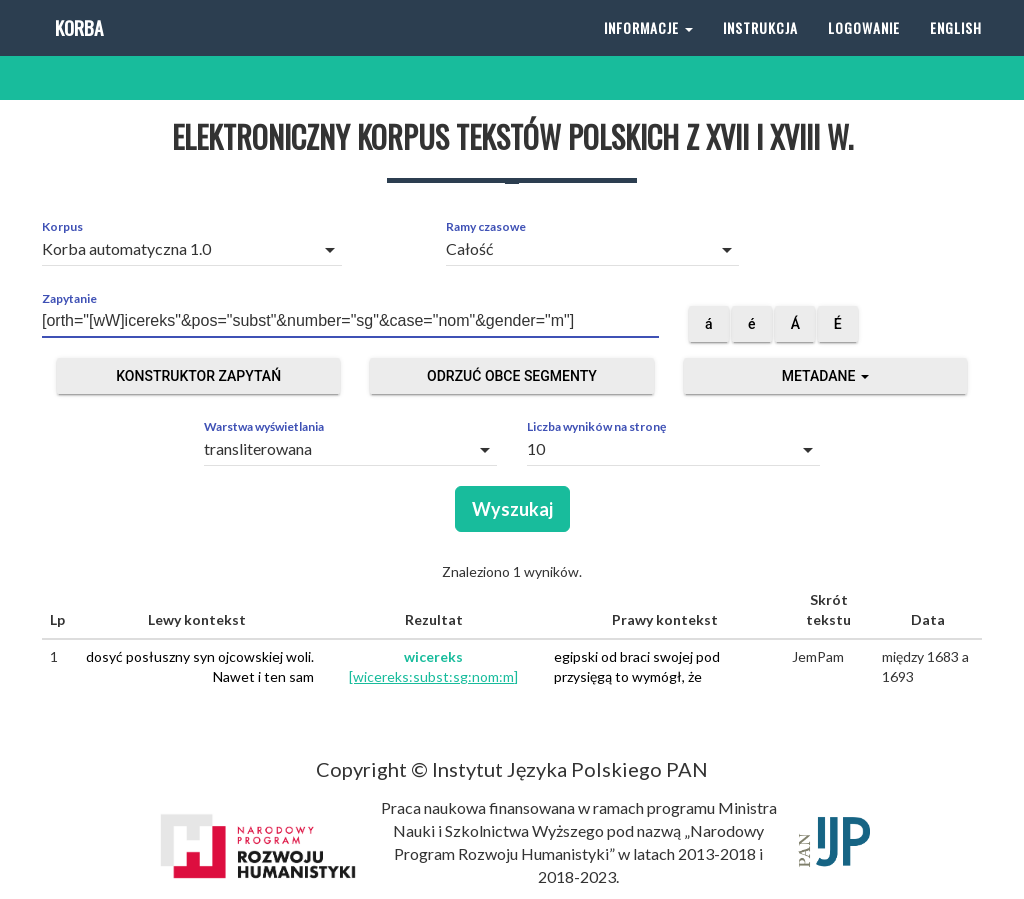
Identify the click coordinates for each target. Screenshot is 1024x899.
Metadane (825, 376)
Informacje (648, 49)
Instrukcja (760, 49)
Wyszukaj (512, 509)
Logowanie (864, 49)
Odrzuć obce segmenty (512, 376)
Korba (77, 49)
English (956, 49)
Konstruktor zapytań (198, 376)
